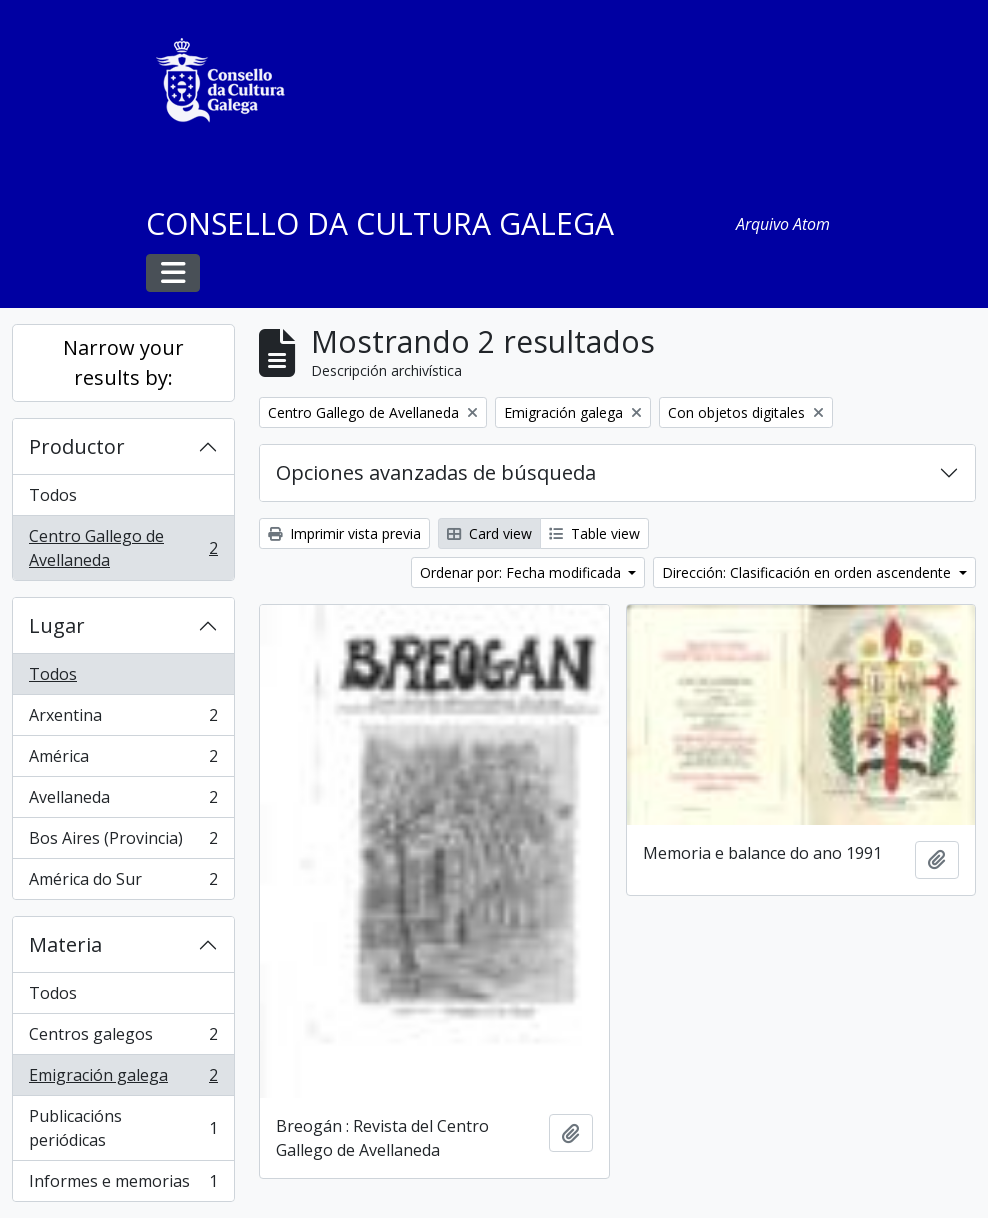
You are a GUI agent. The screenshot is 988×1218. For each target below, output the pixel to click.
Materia (65, 944)
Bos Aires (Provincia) (123, 842)
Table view (594, 533)
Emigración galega (123, 1079)
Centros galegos (123, 1038)
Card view (489, 533)
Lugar (57, 625)
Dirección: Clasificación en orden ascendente (808, 572)
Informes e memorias (123, 1185)
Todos (53, 495)
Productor (77, 446)
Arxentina (123, 719)
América (123, 760)
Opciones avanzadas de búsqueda (436, 472)
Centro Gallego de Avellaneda (123, 548)
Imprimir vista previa (344, 533)
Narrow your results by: (123, 362)
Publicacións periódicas (123, 1128)
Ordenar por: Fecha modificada (522, 572)
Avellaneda (123, 801)
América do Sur (123, 883)
